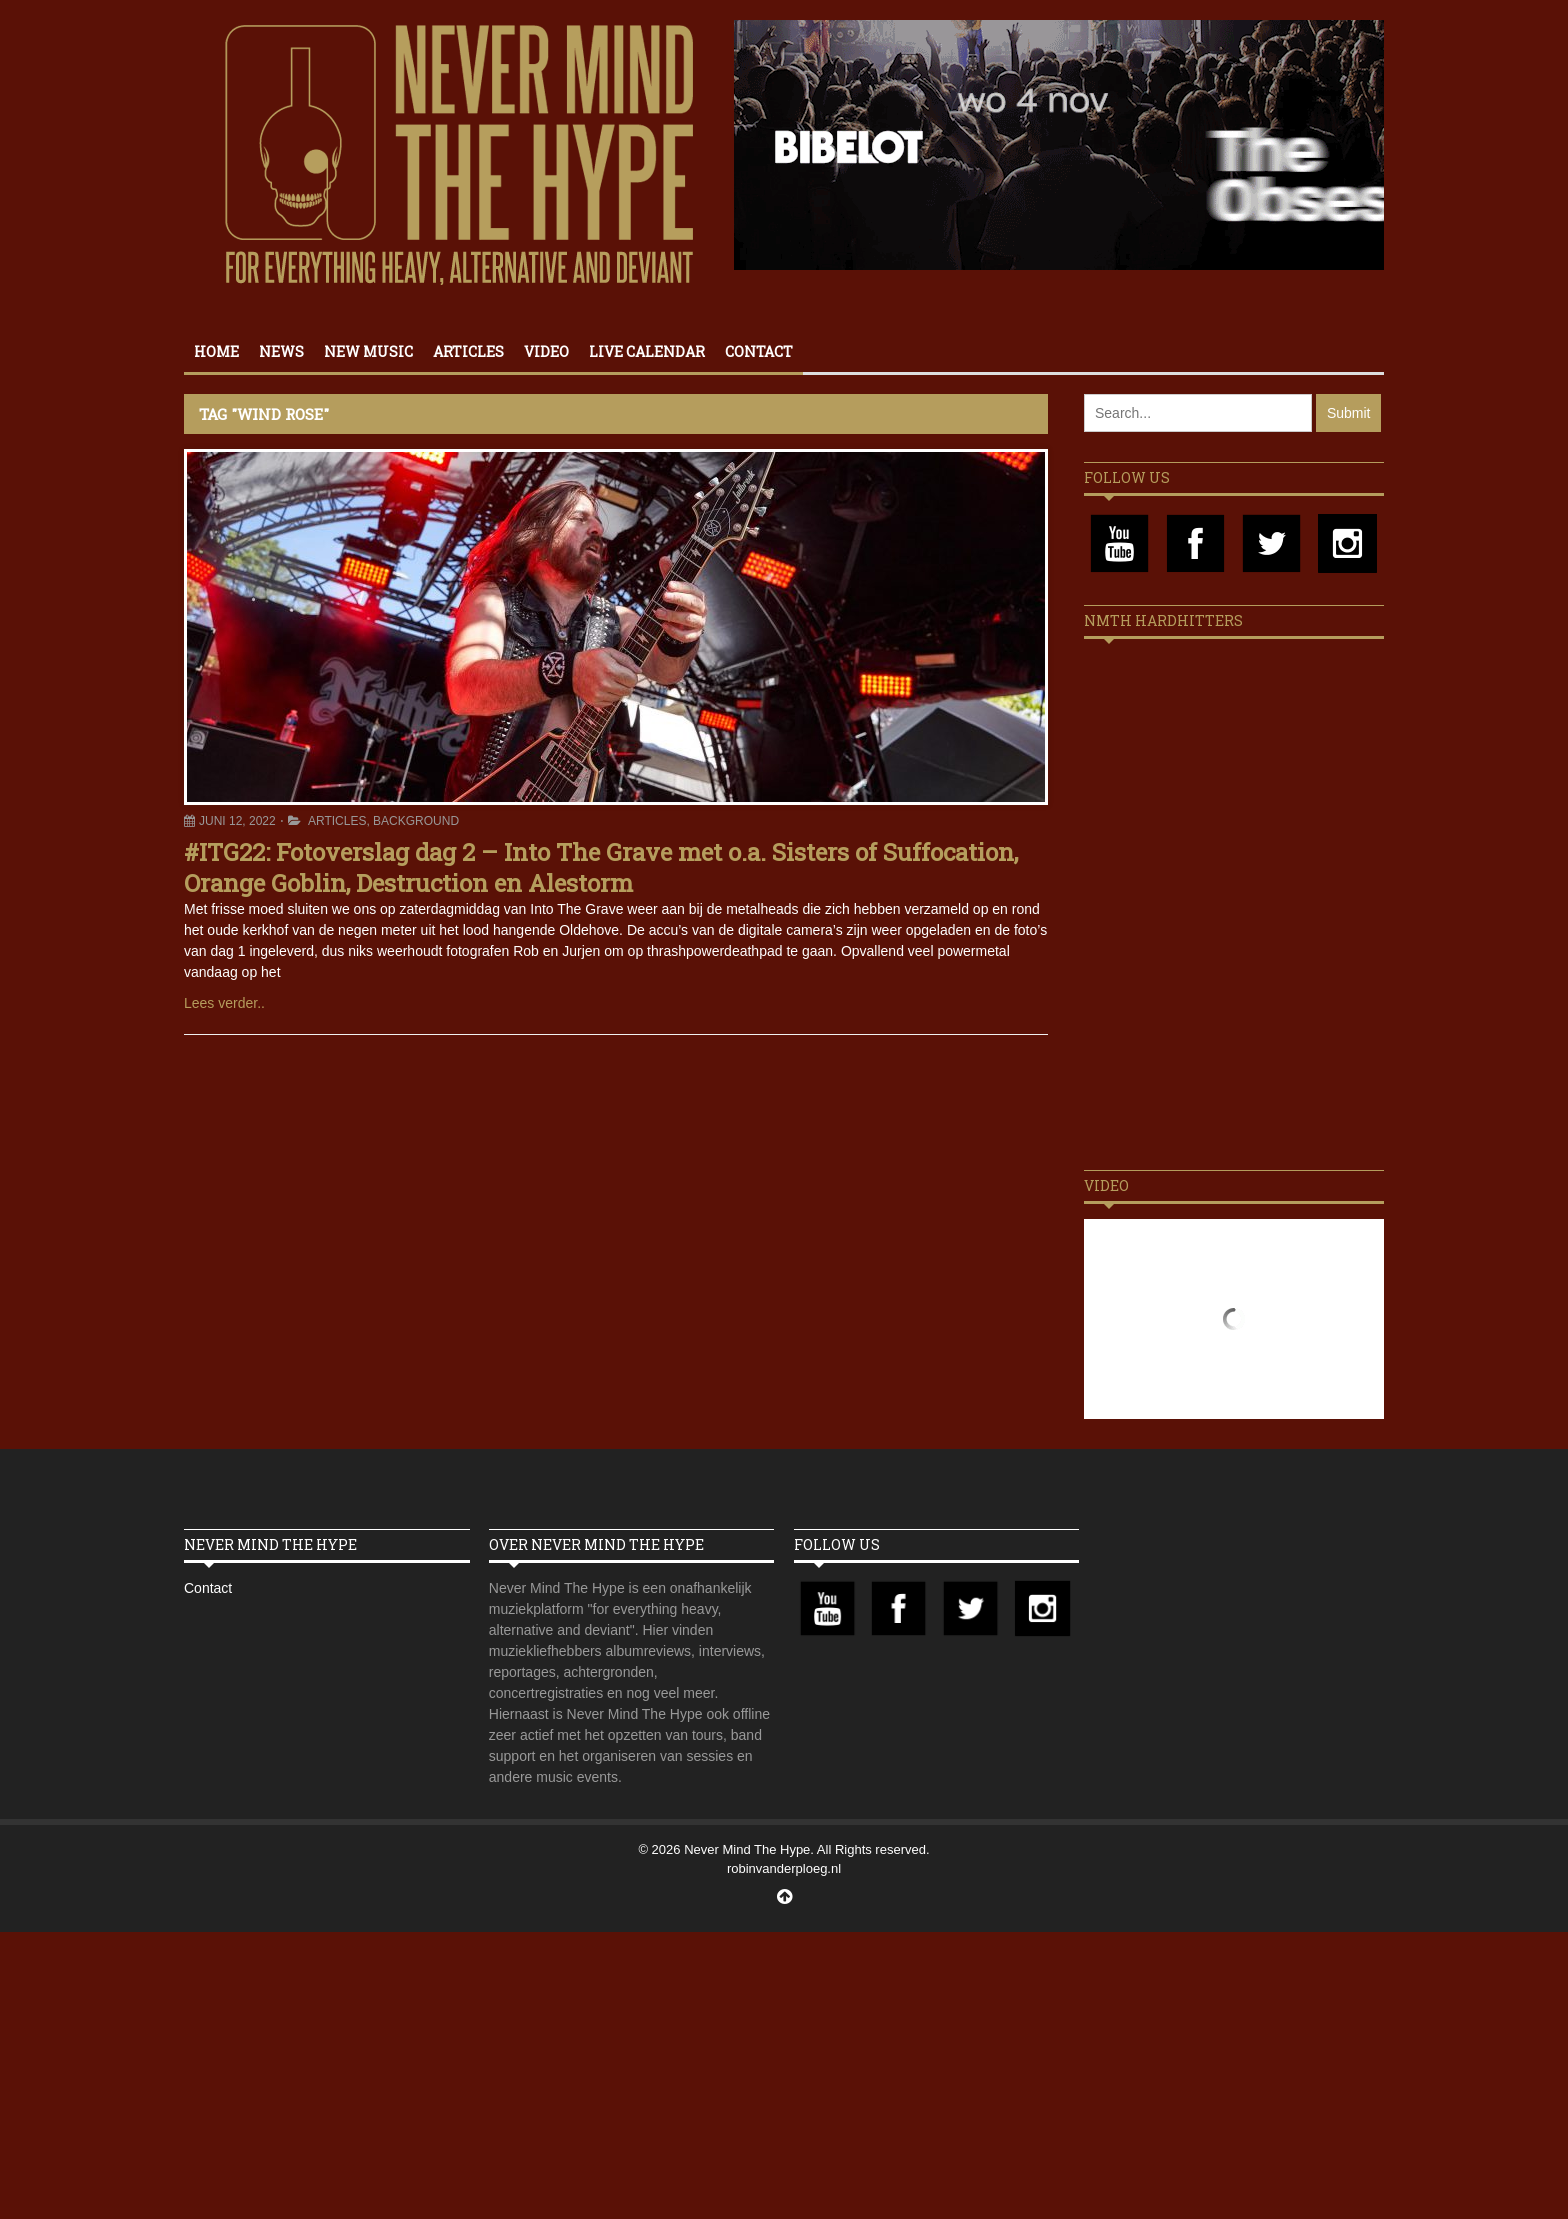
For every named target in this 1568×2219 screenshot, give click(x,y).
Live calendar (647, 351)
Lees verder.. (224, 1003)
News (281, 351)
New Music (368, 351)
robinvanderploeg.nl (784, 1868)
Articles (468, 351)
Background (416, 821)
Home (216, 351)
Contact (759, 351)
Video (546, 351)
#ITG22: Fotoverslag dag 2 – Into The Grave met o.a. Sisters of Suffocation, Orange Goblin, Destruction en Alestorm (601, 867)
